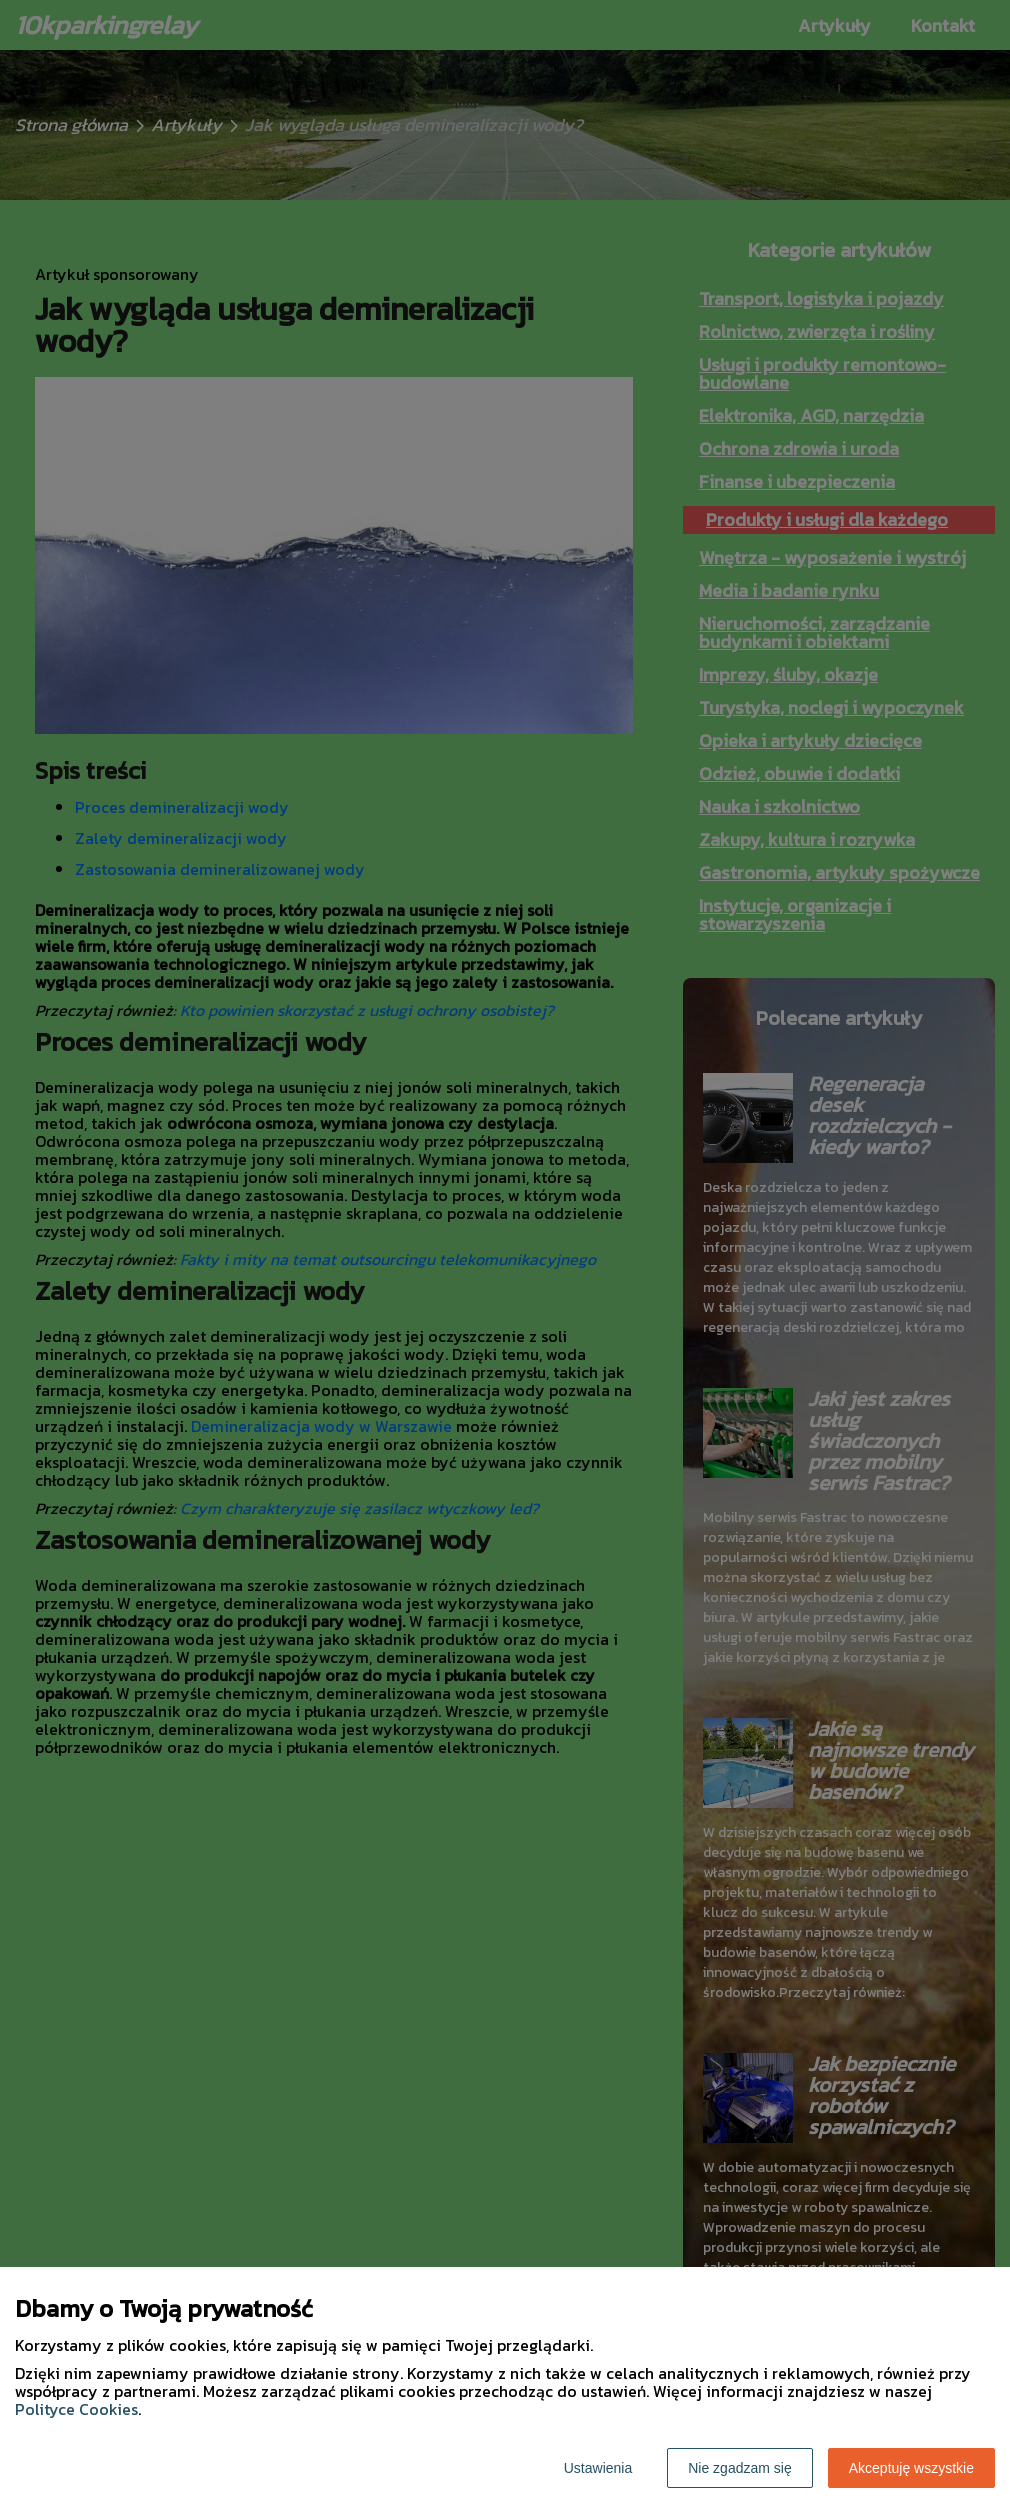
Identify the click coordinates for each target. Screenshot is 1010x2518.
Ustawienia (598, 2468)
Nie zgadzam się (740, 2468)
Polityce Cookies (76, 2409)
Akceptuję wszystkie (911, 2468)
